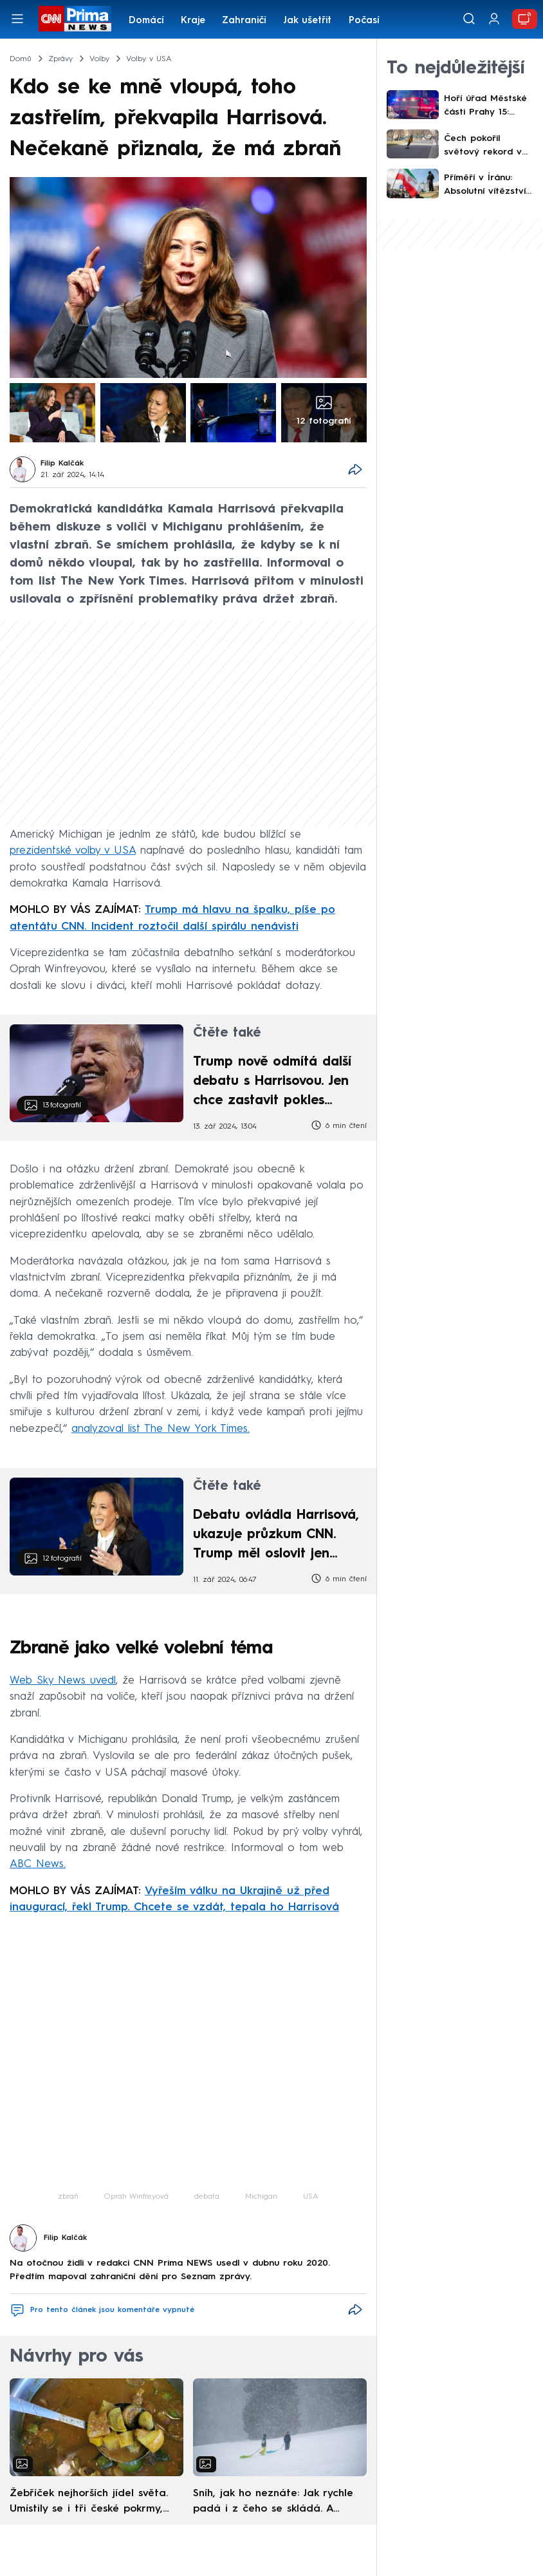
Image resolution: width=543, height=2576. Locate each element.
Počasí (364, 21)
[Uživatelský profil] (494, 19)
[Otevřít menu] (17, 18)
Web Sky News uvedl (63, 1680)
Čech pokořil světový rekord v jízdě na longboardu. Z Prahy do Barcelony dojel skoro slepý (488, 146)
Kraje (193, 21)
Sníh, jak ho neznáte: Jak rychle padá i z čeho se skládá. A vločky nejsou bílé (273, 2502)
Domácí (146, 21)
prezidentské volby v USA (73, 850)
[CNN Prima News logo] (75, 19)
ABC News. (38, 1864)
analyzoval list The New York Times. (160, 1429)
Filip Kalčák (62, 463)
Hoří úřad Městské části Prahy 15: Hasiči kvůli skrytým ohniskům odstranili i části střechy (487, 106)
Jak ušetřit (307, 21)
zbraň (68, 2197)
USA (310, 2197)
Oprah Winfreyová (136, 2197)
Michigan (261, 2197)
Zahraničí (244, 21)
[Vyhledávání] (469, 18)
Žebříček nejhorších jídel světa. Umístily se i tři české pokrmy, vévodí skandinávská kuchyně (89, 2502)
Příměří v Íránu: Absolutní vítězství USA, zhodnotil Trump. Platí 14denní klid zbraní (488, 185)
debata (206, 2197)
